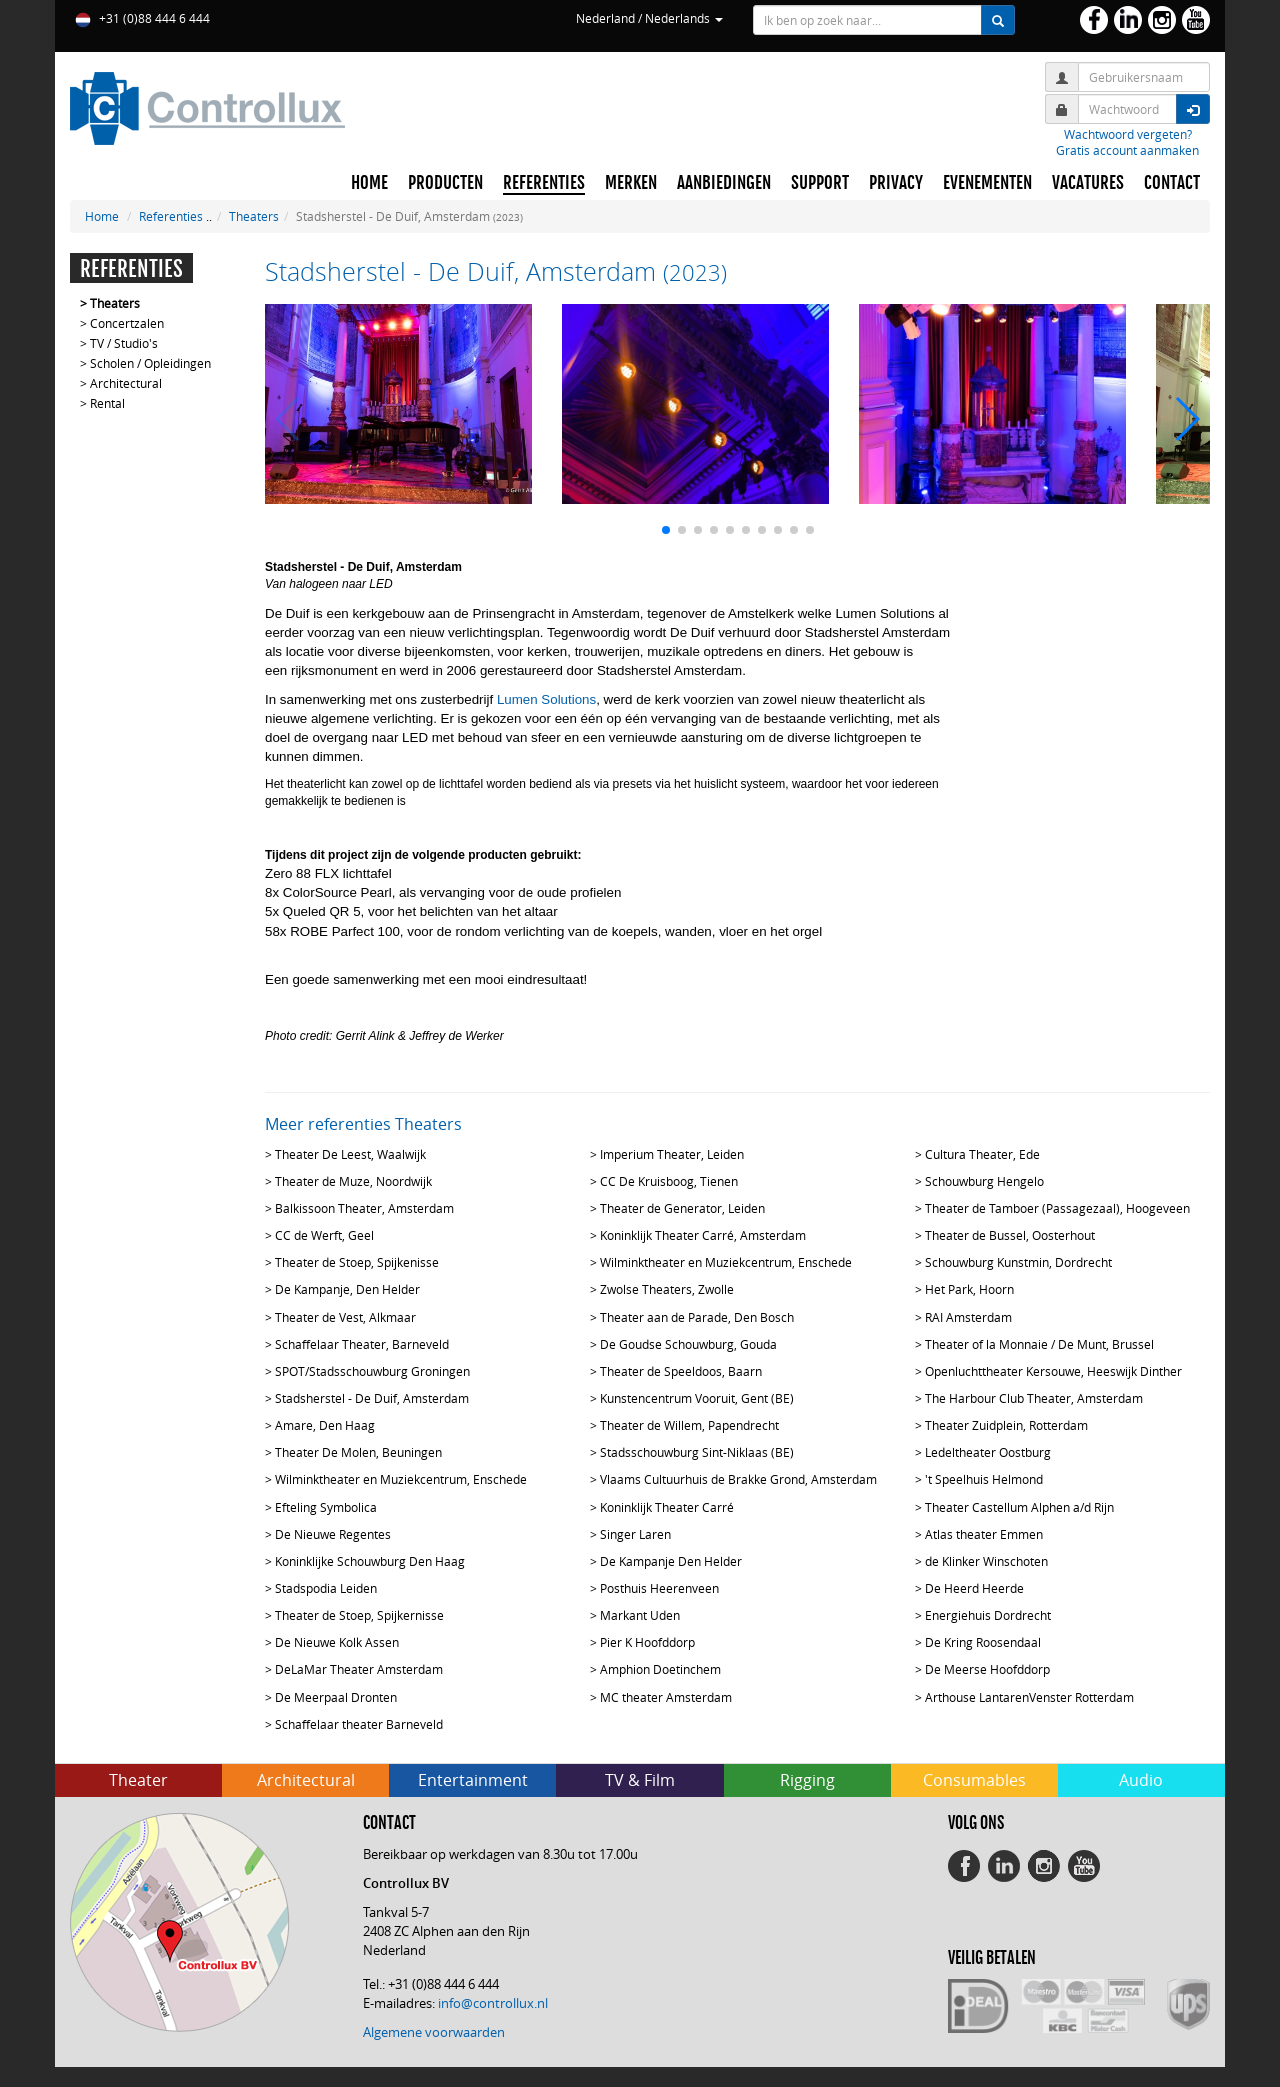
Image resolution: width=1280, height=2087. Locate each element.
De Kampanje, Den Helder (347, 1289)
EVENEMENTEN (987, 183)
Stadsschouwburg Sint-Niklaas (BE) (697, 1452)
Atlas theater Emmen (984, 1534)
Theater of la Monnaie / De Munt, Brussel (1039, 1344)
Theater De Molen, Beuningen (358, 1452)
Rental (107, 403)
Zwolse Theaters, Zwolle (667, 1289)
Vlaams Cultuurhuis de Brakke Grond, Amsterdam (738, 1479)
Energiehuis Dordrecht (988, 1615)
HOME (369, 183)
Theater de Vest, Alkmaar (345, 1317)
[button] (666, 530)
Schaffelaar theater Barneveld (359, 1724)
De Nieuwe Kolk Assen (337, 1642)
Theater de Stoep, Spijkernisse (359, 1615)
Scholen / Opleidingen (150, 363)
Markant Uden (640, 1615)
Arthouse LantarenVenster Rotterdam (1029, 1697)
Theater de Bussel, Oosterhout (1010, 1235)
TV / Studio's (124, 343)
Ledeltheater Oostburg (988, 1452)
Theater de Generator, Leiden (682, 1208)
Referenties (171, 216)
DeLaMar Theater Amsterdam (359, 1669)
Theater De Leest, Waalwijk (350, 1154)
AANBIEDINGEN (724, 183)
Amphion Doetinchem (660, 1669)
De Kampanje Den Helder (671, 1561)
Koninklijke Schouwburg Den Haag (370, 1561)
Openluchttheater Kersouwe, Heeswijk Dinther (1053, 1371)
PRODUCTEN (445, 183)
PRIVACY (896, 183)
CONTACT (1172, 183)
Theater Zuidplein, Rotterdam (1006, 1425)
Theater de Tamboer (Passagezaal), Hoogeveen (1057, 1208)
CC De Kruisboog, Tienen (669, 1181)
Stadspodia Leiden (326, 1588)
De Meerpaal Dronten (336, 1697)
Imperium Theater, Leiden (672, 1154)
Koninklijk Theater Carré (667, 1507)
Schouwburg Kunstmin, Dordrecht (1018, 1262)
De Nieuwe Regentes (333, 1534)
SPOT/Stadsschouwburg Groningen (372, 1371)
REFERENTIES (544, 183)
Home (102, 216)
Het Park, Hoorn (969, 1289)
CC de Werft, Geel (324, 1235)
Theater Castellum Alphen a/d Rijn (1019, 1507)
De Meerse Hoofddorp (987, 1669)
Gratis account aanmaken (1127, 150)
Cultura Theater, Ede (982, 1154)
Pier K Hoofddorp (647, 1642)
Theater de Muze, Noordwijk (353, 1181)
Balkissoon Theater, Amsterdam (364, 1208)
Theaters (254, 216)
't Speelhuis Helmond (984, 1479)
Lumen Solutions (546, 699)
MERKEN (631, 183)
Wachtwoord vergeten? (1128, 134)
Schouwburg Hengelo (984, 1181)
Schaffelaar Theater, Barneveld (362, 1344)
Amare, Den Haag (325, 1425)
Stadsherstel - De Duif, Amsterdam (372, 1398)
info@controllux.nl (493, 2003)
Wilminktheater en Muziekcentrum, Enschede (726, 1262)
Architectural (126, 383)
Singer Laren (635, 1534)
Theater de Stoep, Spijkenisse (357, 1262)
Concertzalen (127, 323)
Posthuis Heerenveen (659, 1588)
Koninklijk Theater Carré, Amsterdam (703, 1235)
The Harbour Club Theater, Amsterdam (1034, 1398)
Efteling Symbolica (326, 1507)
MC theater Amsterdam (666, 1697)
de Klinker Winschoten (986, 1561)
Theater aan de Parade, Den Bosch (697, 1317)
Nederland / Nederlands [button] (649, 18)
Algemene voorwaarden (434, 2032)
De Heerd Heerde (974, 1588)
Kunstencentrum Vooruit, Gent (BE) (697, 1398)
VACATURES (1088, 183)
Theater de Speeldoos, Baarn (681, 1371)
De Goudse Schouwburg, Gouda (688, 1344)
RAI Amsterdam (968, 1317)
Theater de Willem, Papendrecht (689, 1425)
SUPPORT (820, 183)
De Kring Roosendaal (983, 1642)
